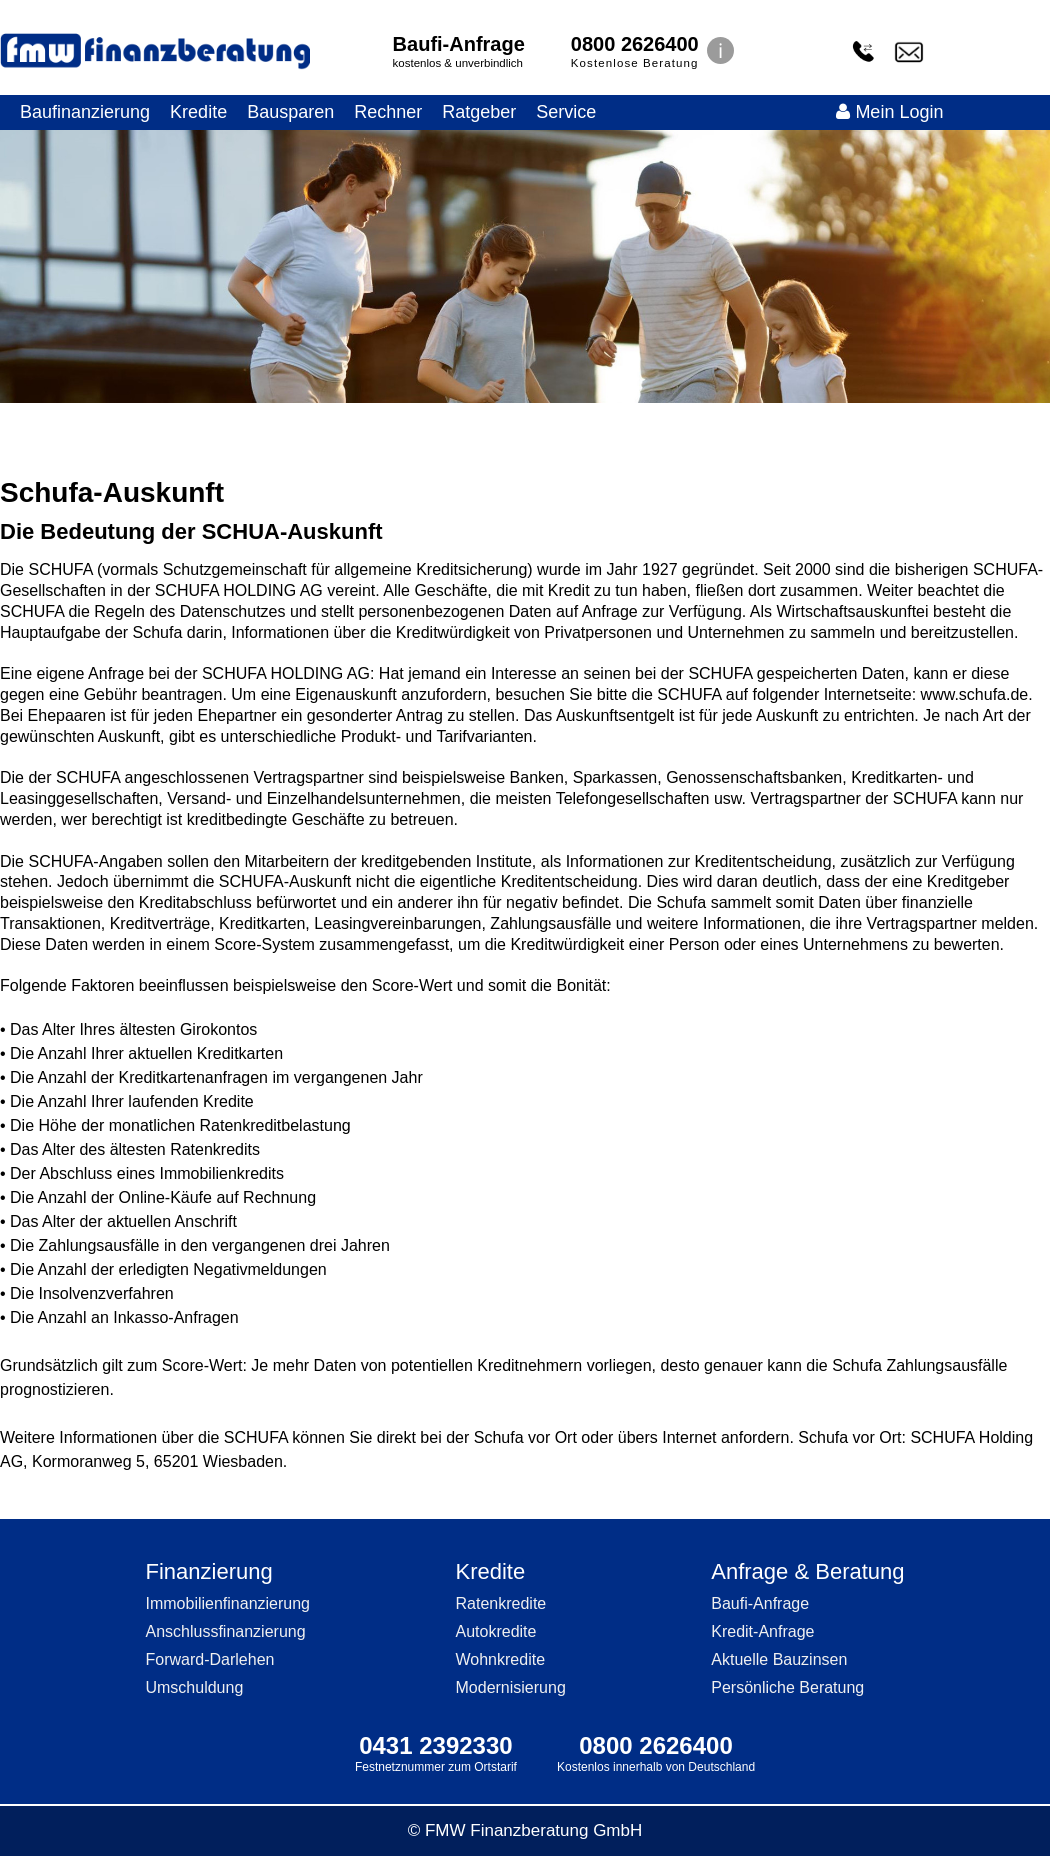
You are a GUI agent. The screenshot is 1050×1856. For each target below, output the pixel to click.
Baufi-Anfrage (459, 44)
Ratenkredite (501, 1603)
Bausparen (290, 112)
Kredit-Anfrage (762, 1631)
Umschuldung (194, 1687)
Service (566, 112)
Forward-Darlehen (209, 1659)
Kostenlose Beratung (635, 63)
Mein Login (889, 112)
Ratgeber (479, 112)
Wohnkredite (501, 1659)
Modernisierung (511, 1687)
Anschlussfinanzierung (225, 1631)
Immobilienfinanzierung (227, 1603)
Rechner (388, 112)
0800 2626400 (635, 44)
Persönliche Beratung (787, 1687)
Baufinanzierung (85, 112)
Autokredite (496, 1631)
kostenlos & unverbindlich (458, 63)
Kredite (198, 112)
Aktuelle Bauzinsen (779, 1659)
